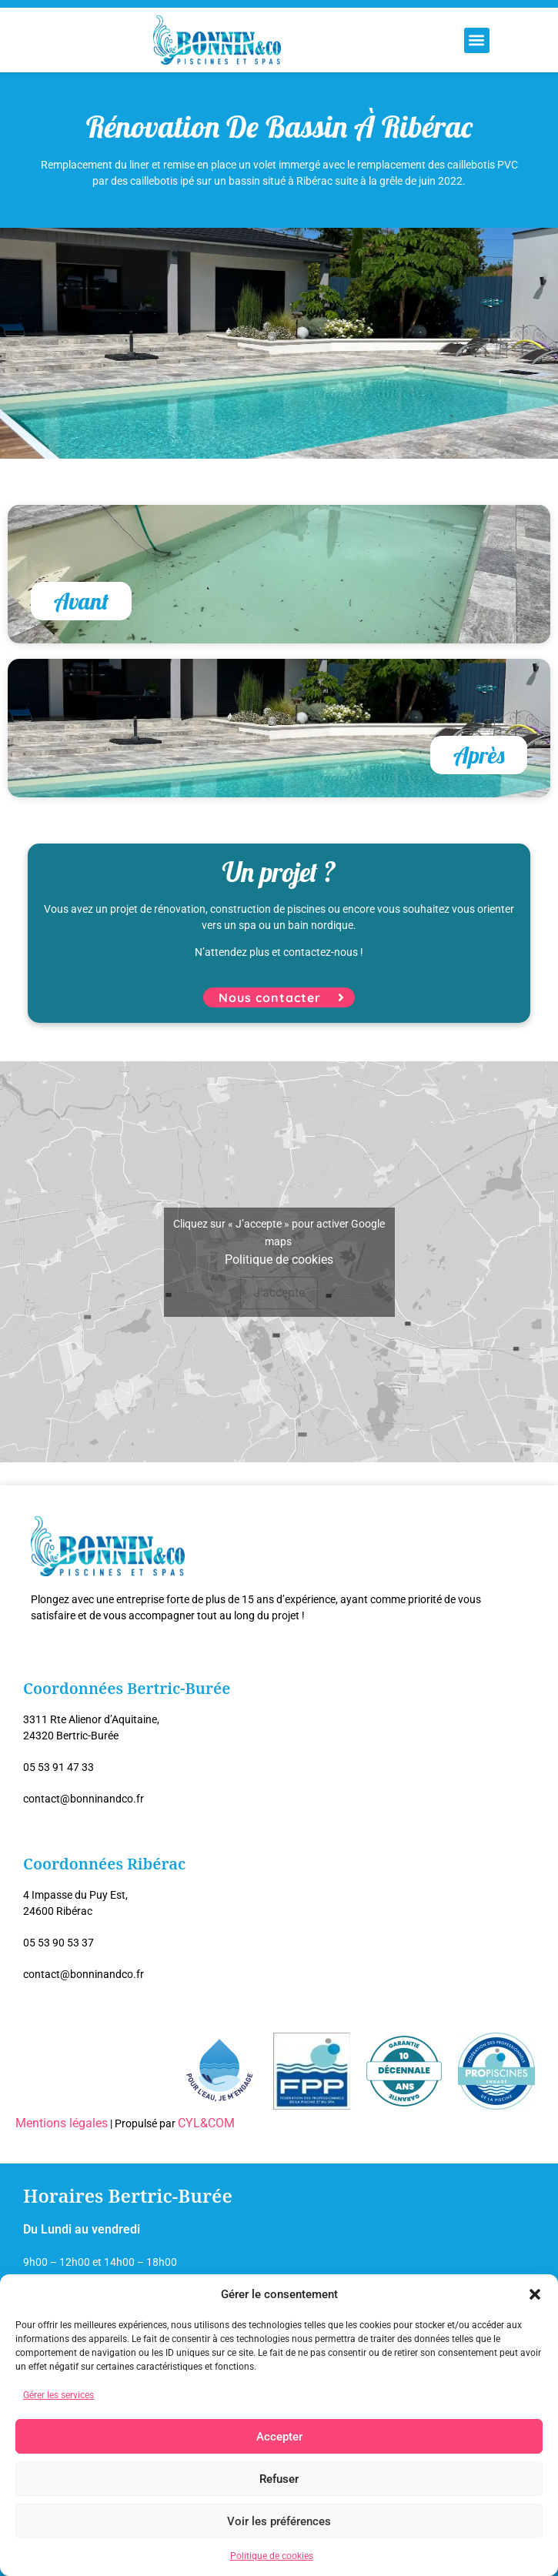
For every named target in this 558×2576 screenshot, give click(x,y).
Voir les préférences (279, 2521)
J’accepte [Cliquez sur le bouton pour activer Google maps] (279, 1292)
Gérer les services (58, 2395)
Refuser (279, 2479)
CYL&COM (206, 2123)
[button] (535, 2294)
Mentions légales (61, 2123)
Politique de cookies (271, 2556)
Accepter (279, 2437)
